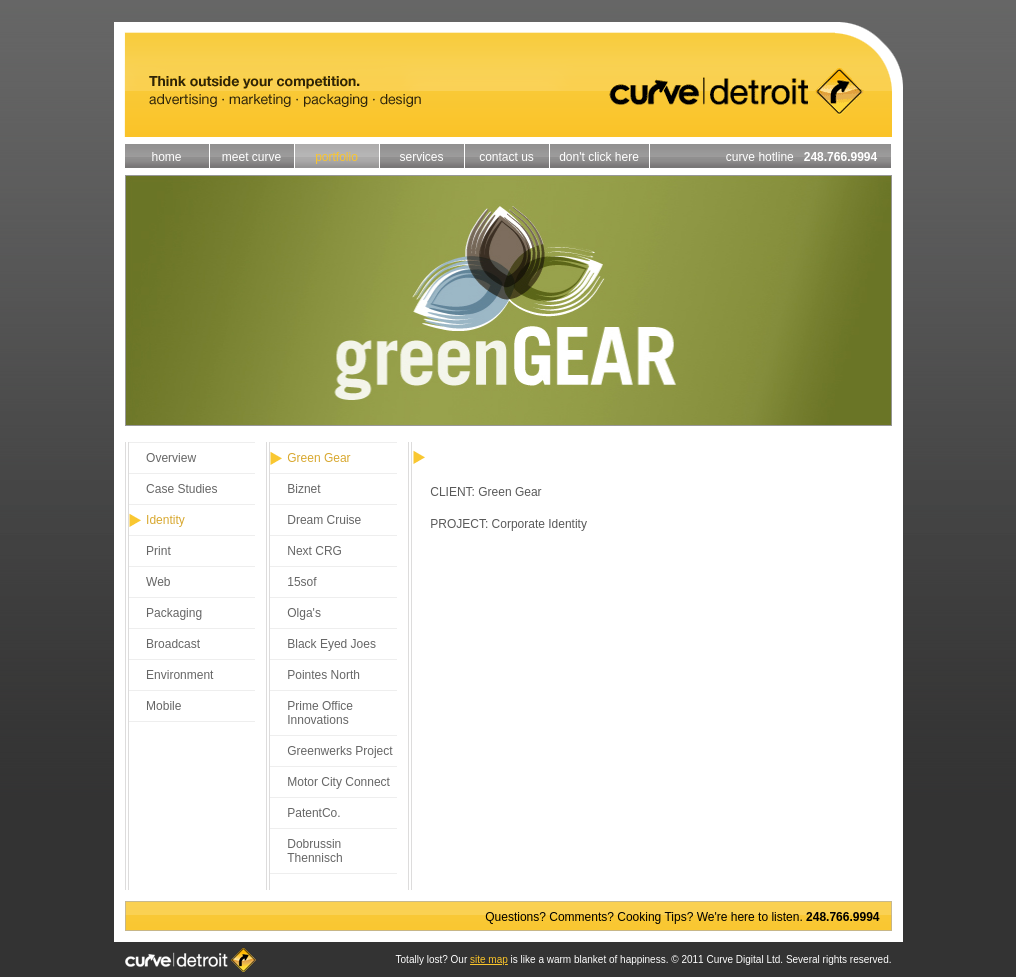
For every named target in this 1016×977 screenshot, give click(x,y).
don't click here (599, 157)
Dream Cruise (324, 520)
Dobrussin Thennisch (314, 851)
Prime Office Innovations (320, 713)
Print (158, 551)
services (421, 157)
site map (489, 959)
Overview (171, 458)
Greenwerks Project (339, 751)
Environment (179, 675)
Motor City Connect (338, 782)
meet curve (251, 157)
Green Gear (318, 458)
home (166, 157)
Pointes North (323, 675)
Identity (165, 520)
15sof (301, 582)
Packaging (174, 613)
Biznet (303, 489)
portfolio (336, 157)
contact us (506, 157)
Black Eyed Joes (331, 644)
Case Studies (181, 489)
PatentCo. (313, 813)
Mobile (163, 706)
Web (158, 582)
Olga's (304, 613)
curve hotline (808, 157)
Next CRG (314, 551)
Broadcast (173, 644)
